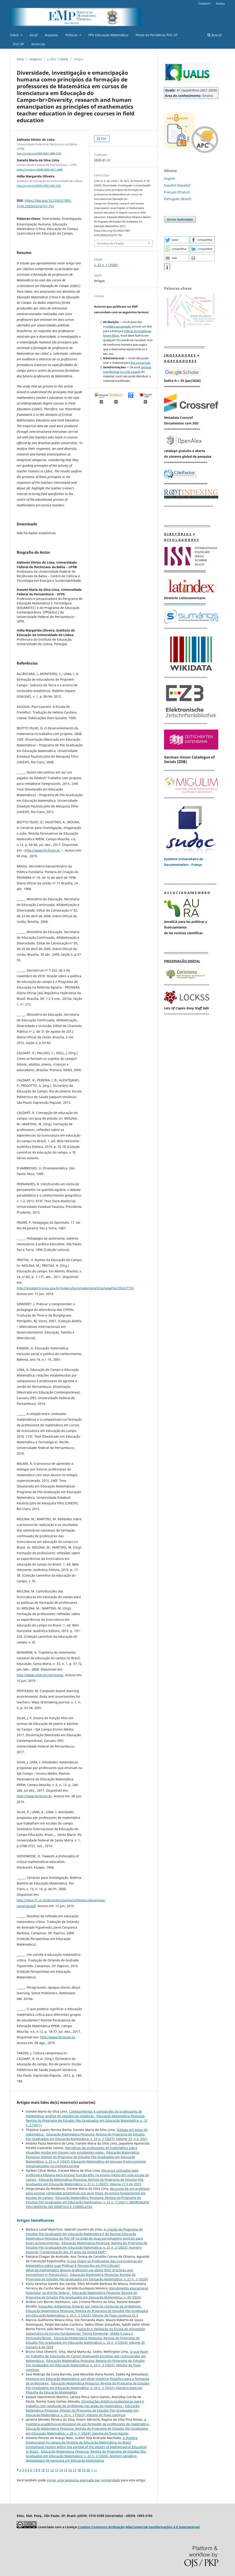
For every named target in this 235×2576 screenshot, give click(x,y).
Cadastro (204, 3)
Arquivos (51, 35)
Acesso (220, 3)
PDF (103, 138)
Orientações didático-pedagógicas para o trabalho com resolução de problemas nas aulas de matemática (85, 2403)
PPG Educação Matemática (108, 35)
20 (88, 2470)
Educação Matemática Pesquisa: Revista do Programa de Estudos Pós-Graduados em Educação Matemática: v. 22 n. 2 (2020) (87, 2276)
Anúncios (38, 44)
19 (83, 2470)
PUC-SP (18, 44)
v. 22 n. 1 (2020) (57, 59)
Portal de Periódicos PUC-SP (156, 35)
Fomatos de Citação (110, 243)
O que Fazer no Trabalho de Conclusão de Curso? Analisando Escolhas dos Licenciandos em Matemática (87, 2356)
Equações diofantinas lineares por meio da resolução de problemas (90, 2306)
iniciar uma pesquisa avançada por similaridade (83, 2480)
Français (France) (177, 192)
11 (47, 2470)
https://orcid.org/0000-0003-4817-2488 (39, 169)
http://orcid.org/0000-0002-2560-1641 (39, 185)
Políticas (72, 35)
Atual (34, 35)
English (169, 178)
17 (74, 2470)
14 (61, 2470)
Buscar (214, 35)
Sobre (15, 35)
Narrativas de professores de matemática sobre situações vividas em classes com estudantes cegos (81, 2150)
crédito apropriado (118, 326)
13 (56, 2470)
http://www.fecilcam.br (42, 850)
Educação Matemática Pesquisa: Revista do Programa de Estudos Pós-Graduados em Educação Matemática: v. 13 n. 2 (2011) (86, 2120)
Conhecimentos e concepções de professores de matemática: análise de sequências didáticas (84, 2113)
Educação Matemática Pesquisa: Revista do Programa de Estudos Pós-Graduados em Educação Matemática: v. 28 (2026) (83, 2295)
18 (79, 2470)
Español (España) (177, 185)
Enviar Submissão (180, 219)
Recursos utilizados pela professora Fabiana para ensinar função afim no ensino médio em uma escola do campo (87, 2175)
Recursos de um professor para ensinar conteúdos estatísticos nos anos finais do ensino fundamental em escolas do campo (88, 2193)
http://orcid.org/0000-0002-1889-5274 (39, 153)
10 (43, 2470)
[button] (176, 239)
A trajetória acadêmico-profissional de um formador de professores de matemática (88, 2421)
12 (52, 2470)
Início (20, 59)
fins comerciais (140, 363)
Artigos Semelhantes (35, 2220)
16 (70, 2470)
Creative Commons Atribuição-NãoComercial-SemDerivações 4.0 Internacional (139, 2527)
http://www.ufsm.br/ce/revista (40, 1675)
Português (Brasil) (177, 199)
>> (95, 2470)
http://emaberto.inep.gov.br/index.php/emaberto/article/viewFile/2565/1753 (75, 1288)
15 (65, 2470)
